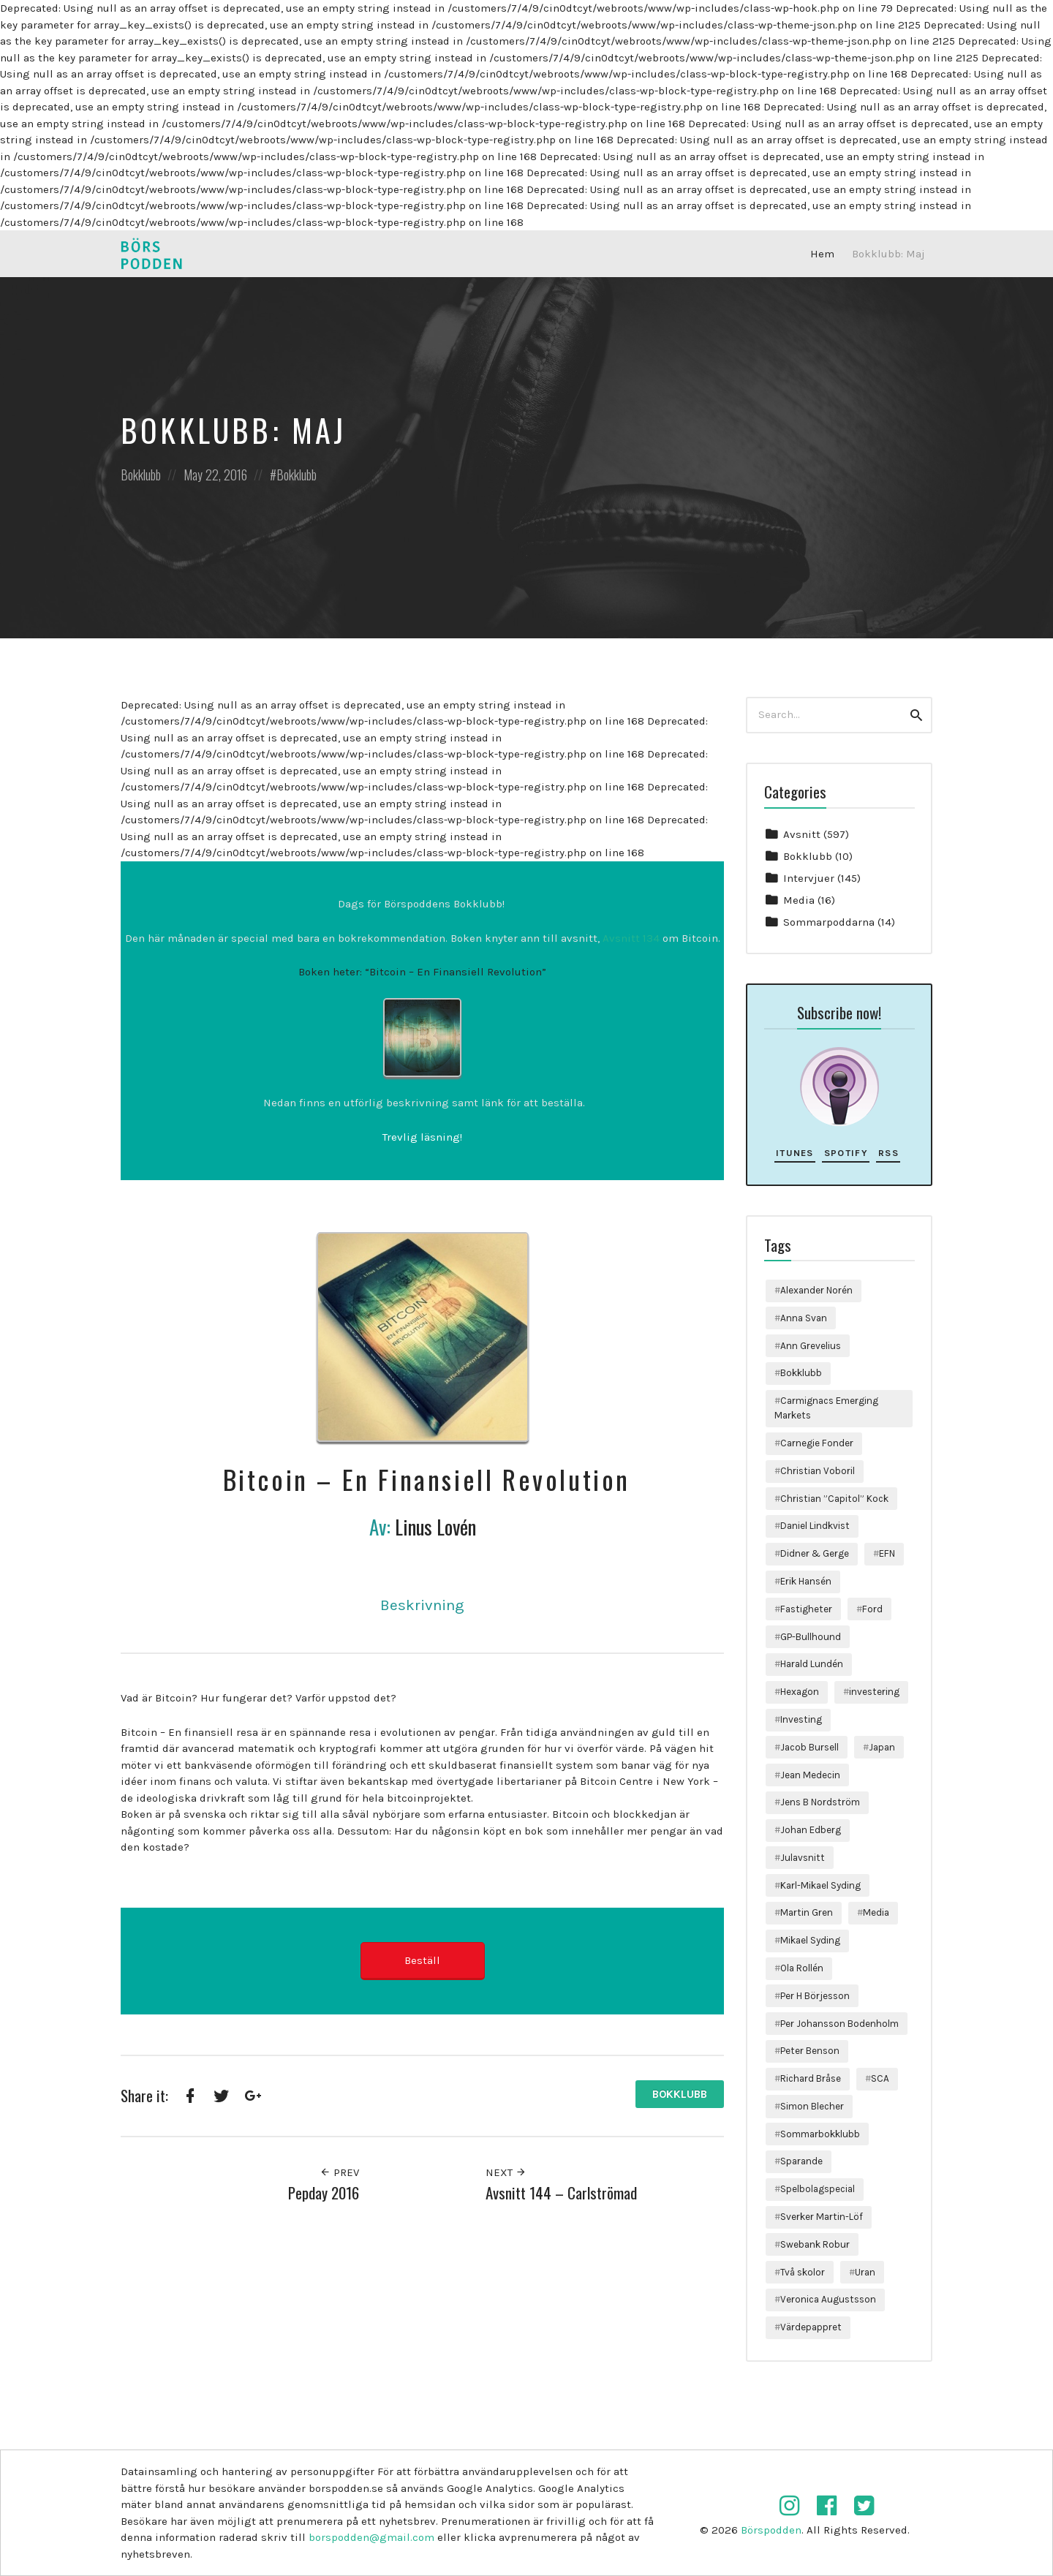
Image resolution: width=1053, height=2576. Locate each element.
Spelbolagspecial (817, 2188)
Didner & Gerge (814, 1553)
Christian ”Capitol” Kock (834, 1498)
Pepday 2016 (323, 2192)
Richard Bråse (810, 2078)
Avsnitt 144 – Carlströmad (561, 2192)
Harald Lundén (811, 1663)
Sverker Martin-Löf (821, 2216)
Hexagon (799, 1691)
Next (506, 2172)
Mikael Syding (810, 1940)
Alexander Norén (816, 1290)
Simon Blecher (812, 2106)
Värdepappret (811, 2327)
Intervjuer (808, 878)
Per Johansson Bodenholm (839, 2023)
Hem (822, 253)
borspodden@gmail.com (371, 2537)
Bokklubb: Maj (888, 253)
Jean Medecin (810, 1774)
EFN (887, 1553)
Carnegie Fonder (816, 1443)
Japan (882, 1747)
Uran (865, 2272)
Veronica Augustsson (828, 2299)
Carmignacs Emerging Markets (826, 1408)
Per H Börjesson (815, 1995)
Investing (801, 1719)
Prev (339, 2172)
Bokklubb (141, 474)
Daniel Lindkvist (815, 1525)
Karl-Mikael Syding (820, 1885)
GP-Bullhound (810, 1636)
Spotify (846, 1152)
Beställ (422, 1960)
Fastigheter (806, 1609)
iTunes (795, 1152)
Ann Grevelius (810, 1345)
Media (799, 900)
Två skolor (802, 2272)
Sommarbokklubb (820, 2134)
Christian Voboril (817, 1470)
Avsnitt (801, 834)
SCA (880, 2078)
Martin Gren (806, 1912)
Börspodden (771, 2530)
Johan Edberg (810, 1829)
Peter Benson (809, 2050)
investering (874, 1691)
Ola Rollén (801, 1968)
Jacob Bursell (809, 1747)
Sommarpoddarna (829, 922)
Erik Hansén (805, 1581)
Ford (872, 1609)
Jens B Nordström (820, 1802)
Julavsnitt (802, 1857)
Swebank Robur (815, 2244)
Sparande (801, 2161)
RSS (888, 1152)
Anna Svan (803, 1317)
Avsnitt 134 (631, 938)
